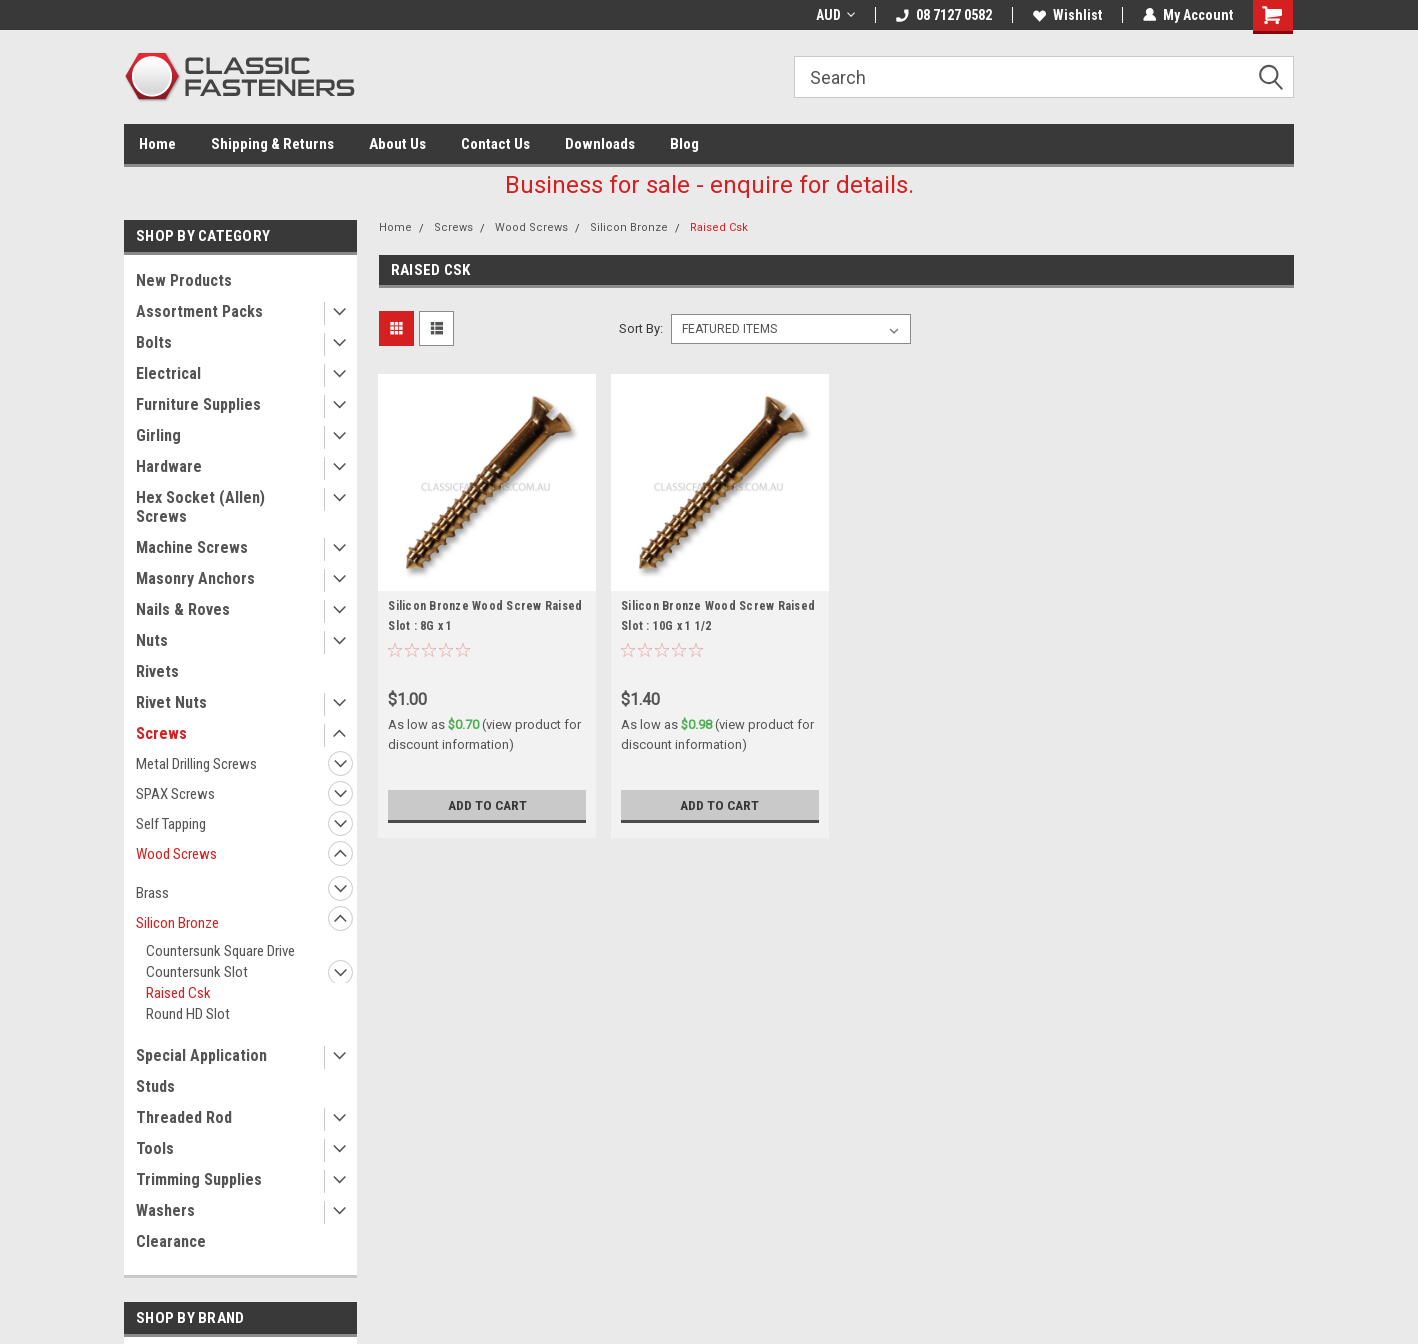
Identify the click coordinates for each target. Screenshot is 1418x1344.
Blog (684, 144)
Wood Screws (176, 854)
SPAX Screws (175, 794)
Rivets (157, 671)
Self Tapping (171, 824)
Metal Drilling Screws (196, 764)
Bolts (154, 342)
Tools (155, 1148)
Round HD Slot (188, 1014)
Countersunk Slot (197, 972)
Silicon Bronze (177, 923)
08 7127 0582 (944, 15)
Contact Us (495, 144)
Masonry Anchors (195, 578)
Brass (152, 893)
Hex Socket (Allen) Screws (200, 507)
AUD (835, 15)
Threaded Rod (184, 1117)
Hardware (169, 466)
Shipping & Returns (272, 144)
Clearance (171, 1241)
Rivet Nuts (171, 702)
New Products (184, 280)
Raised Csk (178, 993)
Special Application (201, 1055)
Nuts (152, 640)
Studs (155, 1086)
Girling (158, 435)
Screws (161, 733)
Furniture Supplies (198, 404)
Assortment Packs (199, 311)
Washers (165, 1210)
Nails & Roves (183, 609)
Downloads (600, 144)
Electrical (168, 373)
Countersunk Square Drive (220, 951)
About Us (397, 144)
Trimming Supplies (199, 1179)
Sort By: (641, 328)
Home (157, 144)
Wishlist (1067, 15)
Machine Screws (192, 547)
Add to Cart (487, 805)
